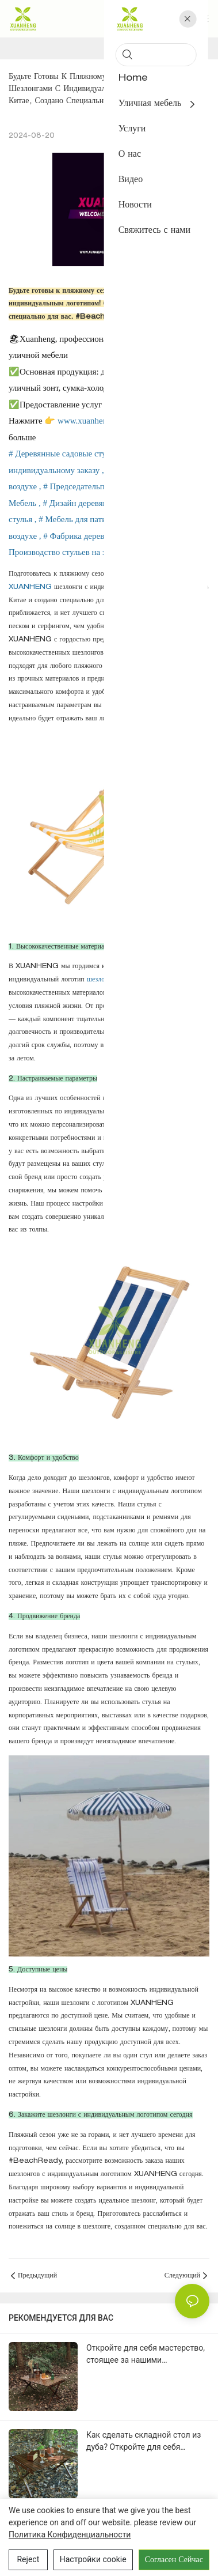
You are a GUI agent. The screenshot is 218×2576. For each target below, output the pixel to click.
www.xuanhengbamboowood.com (118, 420)
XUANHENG (31, 587)
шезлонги (102, 979)
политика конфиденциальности (70, 2534)
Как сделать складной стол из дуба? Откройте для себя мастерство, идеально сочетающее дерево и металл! (143, 2441)
